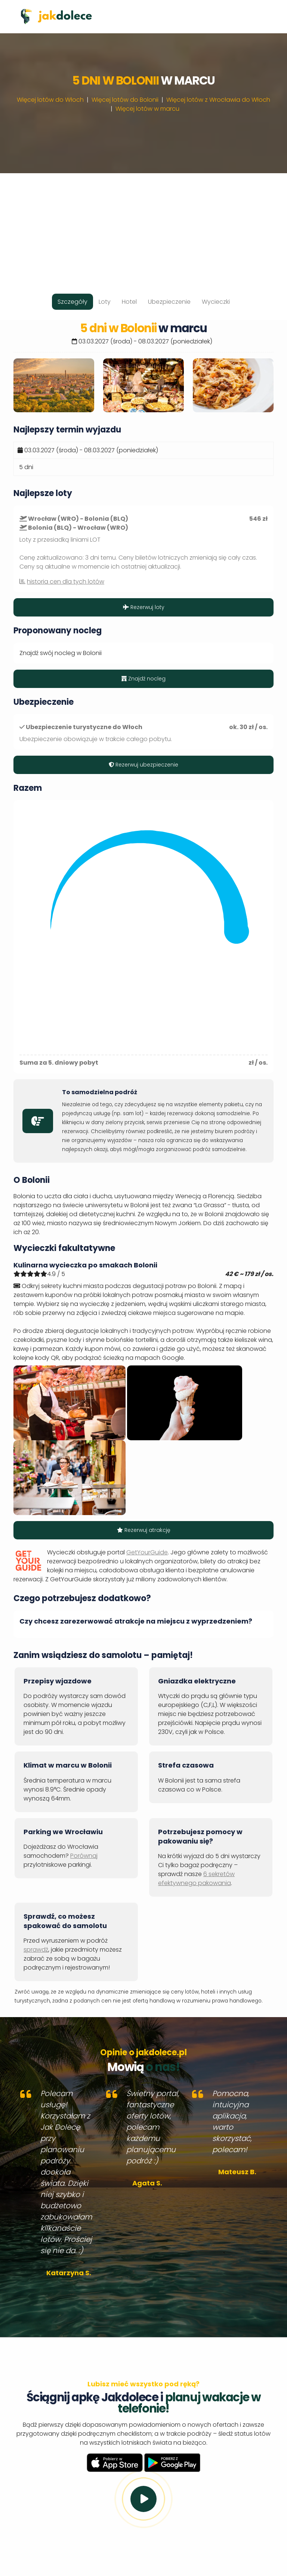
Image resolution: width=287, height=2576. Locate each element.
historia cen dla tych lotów (65, 581)
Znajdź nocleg (143, 678)
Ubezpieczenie (169, 301)
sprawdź (36, 1949)
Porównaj (84, 1855)
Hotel (129, 301)
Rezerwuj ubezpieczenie (143, 764)
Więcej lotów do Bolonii (125, 99)
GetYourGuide (147, 1552)
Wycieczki (216, 301)
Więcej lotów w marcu (147, 108)
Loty (105, 301)
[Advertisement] (143, 225)
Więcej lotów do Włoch (50, 99)
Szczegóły (72, 301)
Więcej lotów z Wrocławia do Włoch (218, 99)
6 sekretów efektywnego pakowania (196, 1878)
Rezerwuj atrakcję (143, 1530)
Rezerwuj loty (143, 607)
